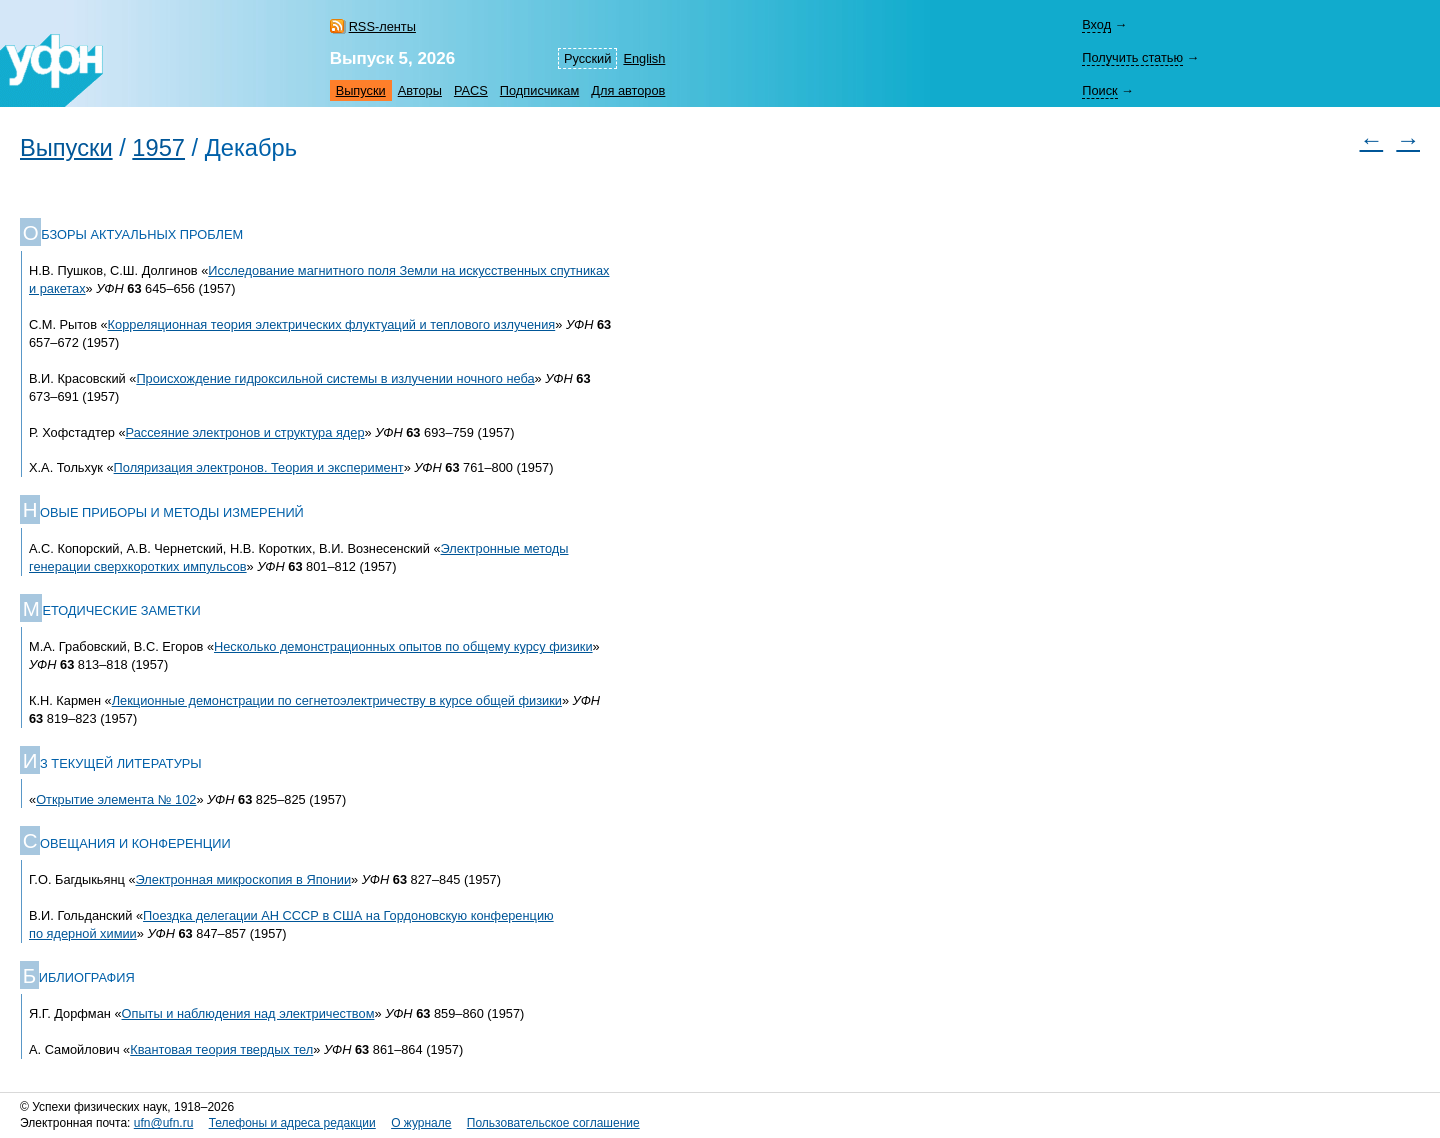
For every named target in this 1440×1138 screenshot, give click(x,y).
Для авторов (628, 90)
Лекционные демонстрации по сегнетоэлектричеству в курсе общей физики (337, 700)
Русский (587, 58)
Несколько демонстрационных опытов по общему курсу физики (403, 646)
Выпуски (361, 90)
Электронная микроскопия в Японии (244, 879)
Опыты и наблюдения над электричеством (248, 1013)
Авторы (420, 90)
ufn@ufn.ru (164, 1123)
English (644, 58)
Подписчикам (539, 90)
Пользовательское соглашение (553, 1123)
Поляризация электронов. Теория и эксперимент (259, 467)
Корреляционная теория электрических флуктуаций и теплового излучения (332, 324)
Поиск (1099, 90)
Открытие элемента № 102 (116, 799)
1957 (158, 148)
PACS (471, 90)
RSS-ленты (382, 26)
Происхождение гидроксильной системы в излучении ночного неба (335, 378)
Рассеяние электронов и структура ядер (245, 432)
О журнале (421, 1123)
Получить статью (1132, 57)
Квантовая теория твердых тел (221, 1049)
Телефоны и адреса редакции (292, 1123)
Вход (1096, 24)
